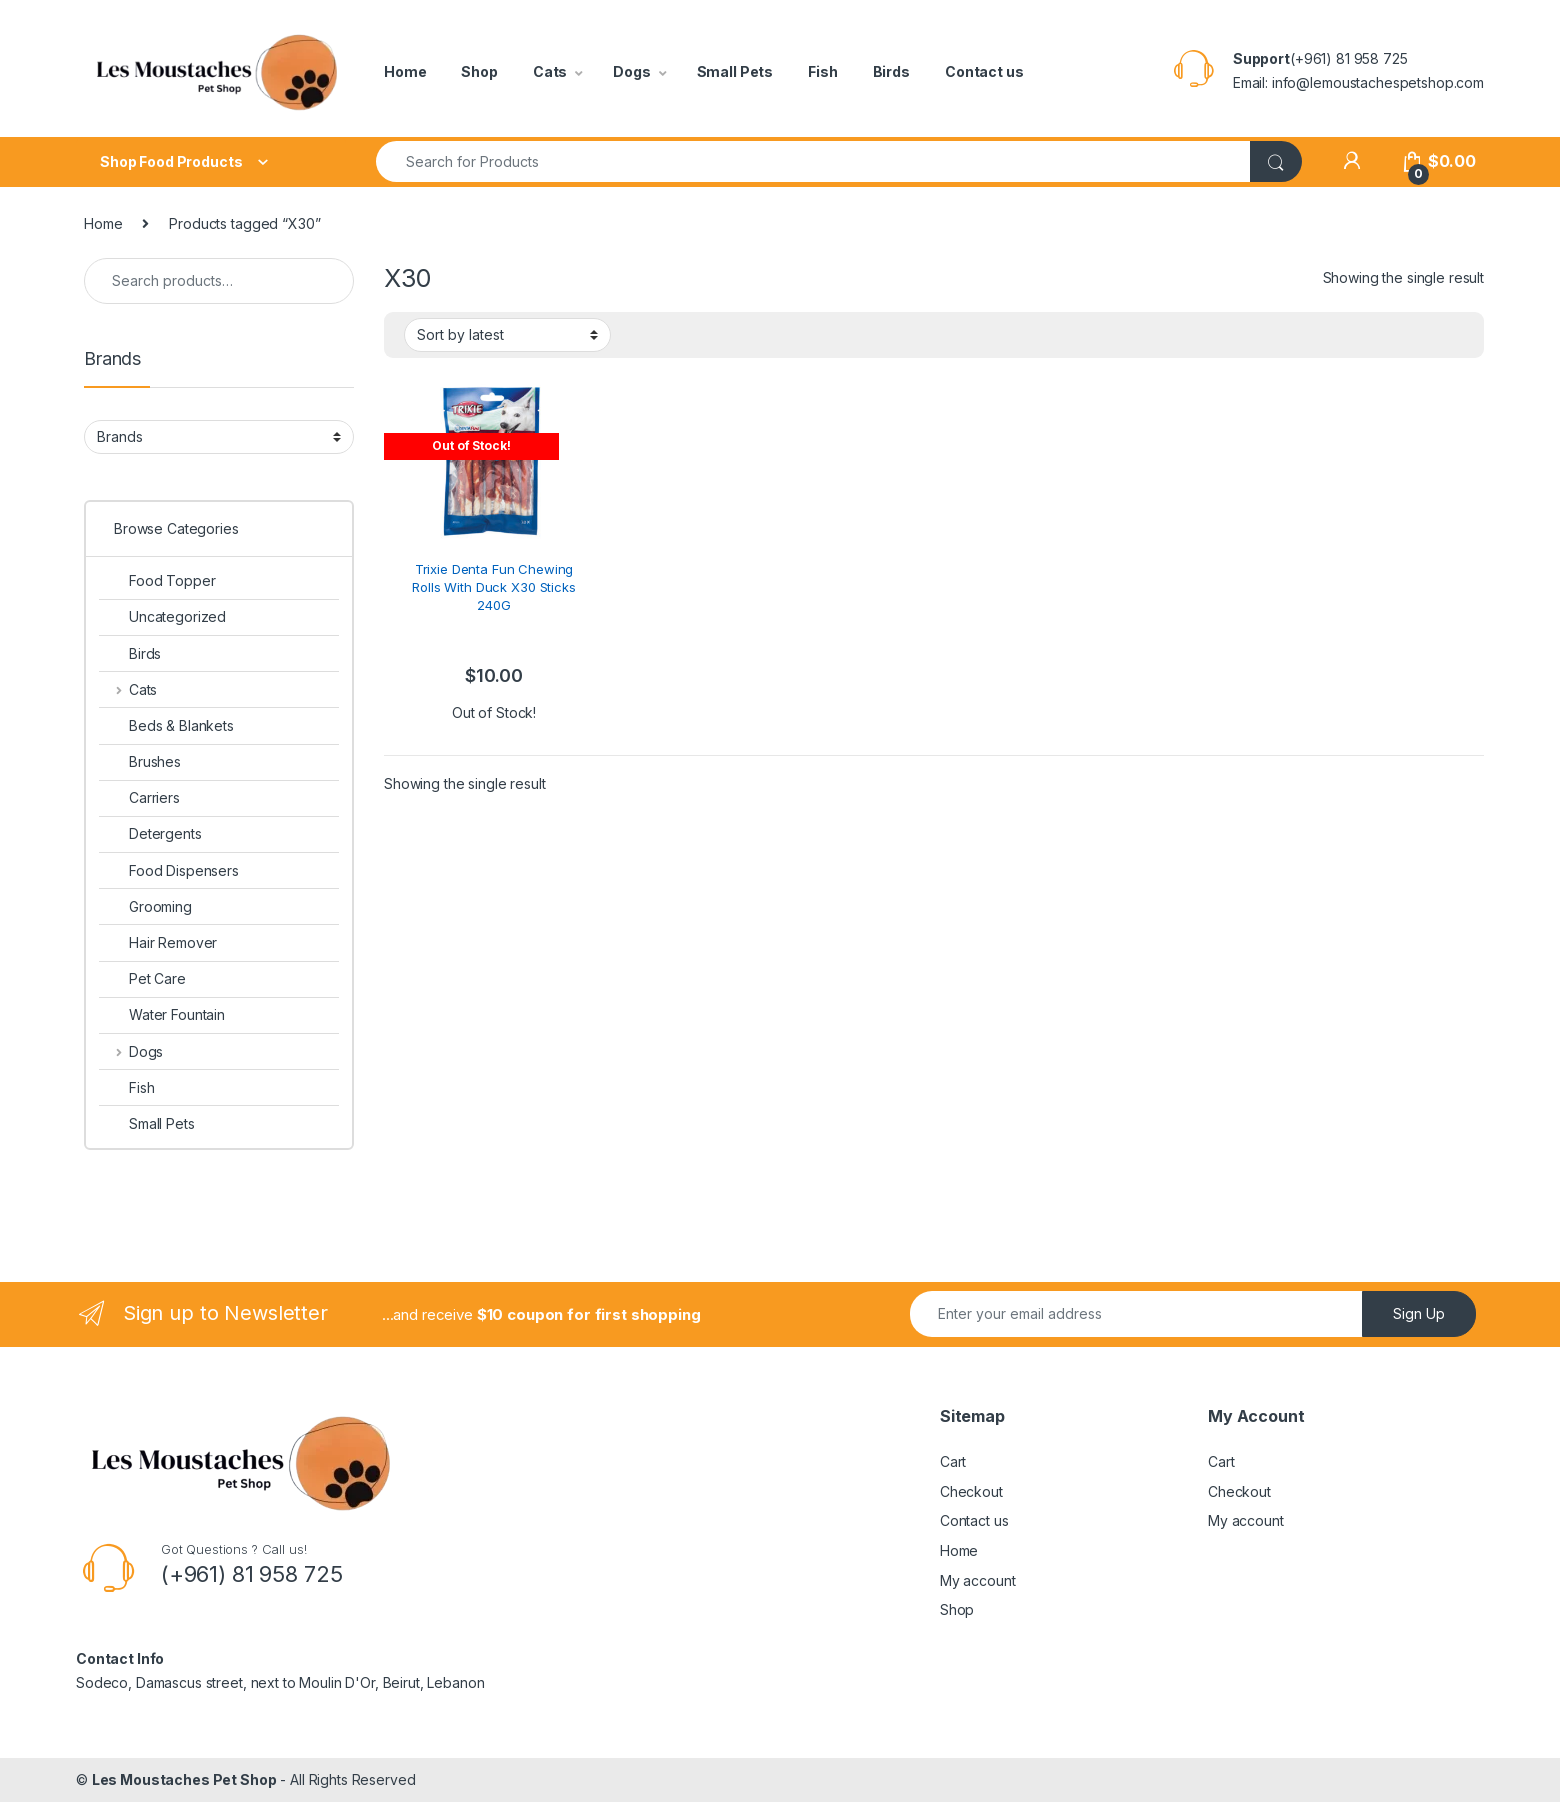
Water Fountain (162, 1014)
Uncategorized (162, 616)
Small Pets (735, 71)
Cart (953, 1461)
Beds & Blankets (166, 725)
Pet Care (142, 978)
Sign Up (1419, 1313)
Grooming (145, 906)
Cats (550, 71)
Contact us (984, 71)
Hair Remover (158, 942)
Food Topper (157, 580)
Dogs (631, 71)
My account (978, 1580)
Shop (479, 71)
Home (405, 71)
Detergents (150, 833)
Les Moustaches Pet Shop (184, 1779)
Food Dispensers (169, 870)
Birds (891, 71)
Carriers (139, 797)
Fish (822, 71)
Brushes (140, 761)
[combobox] (813, 161)
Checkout (971, 1491)
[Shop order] (507, 335)
